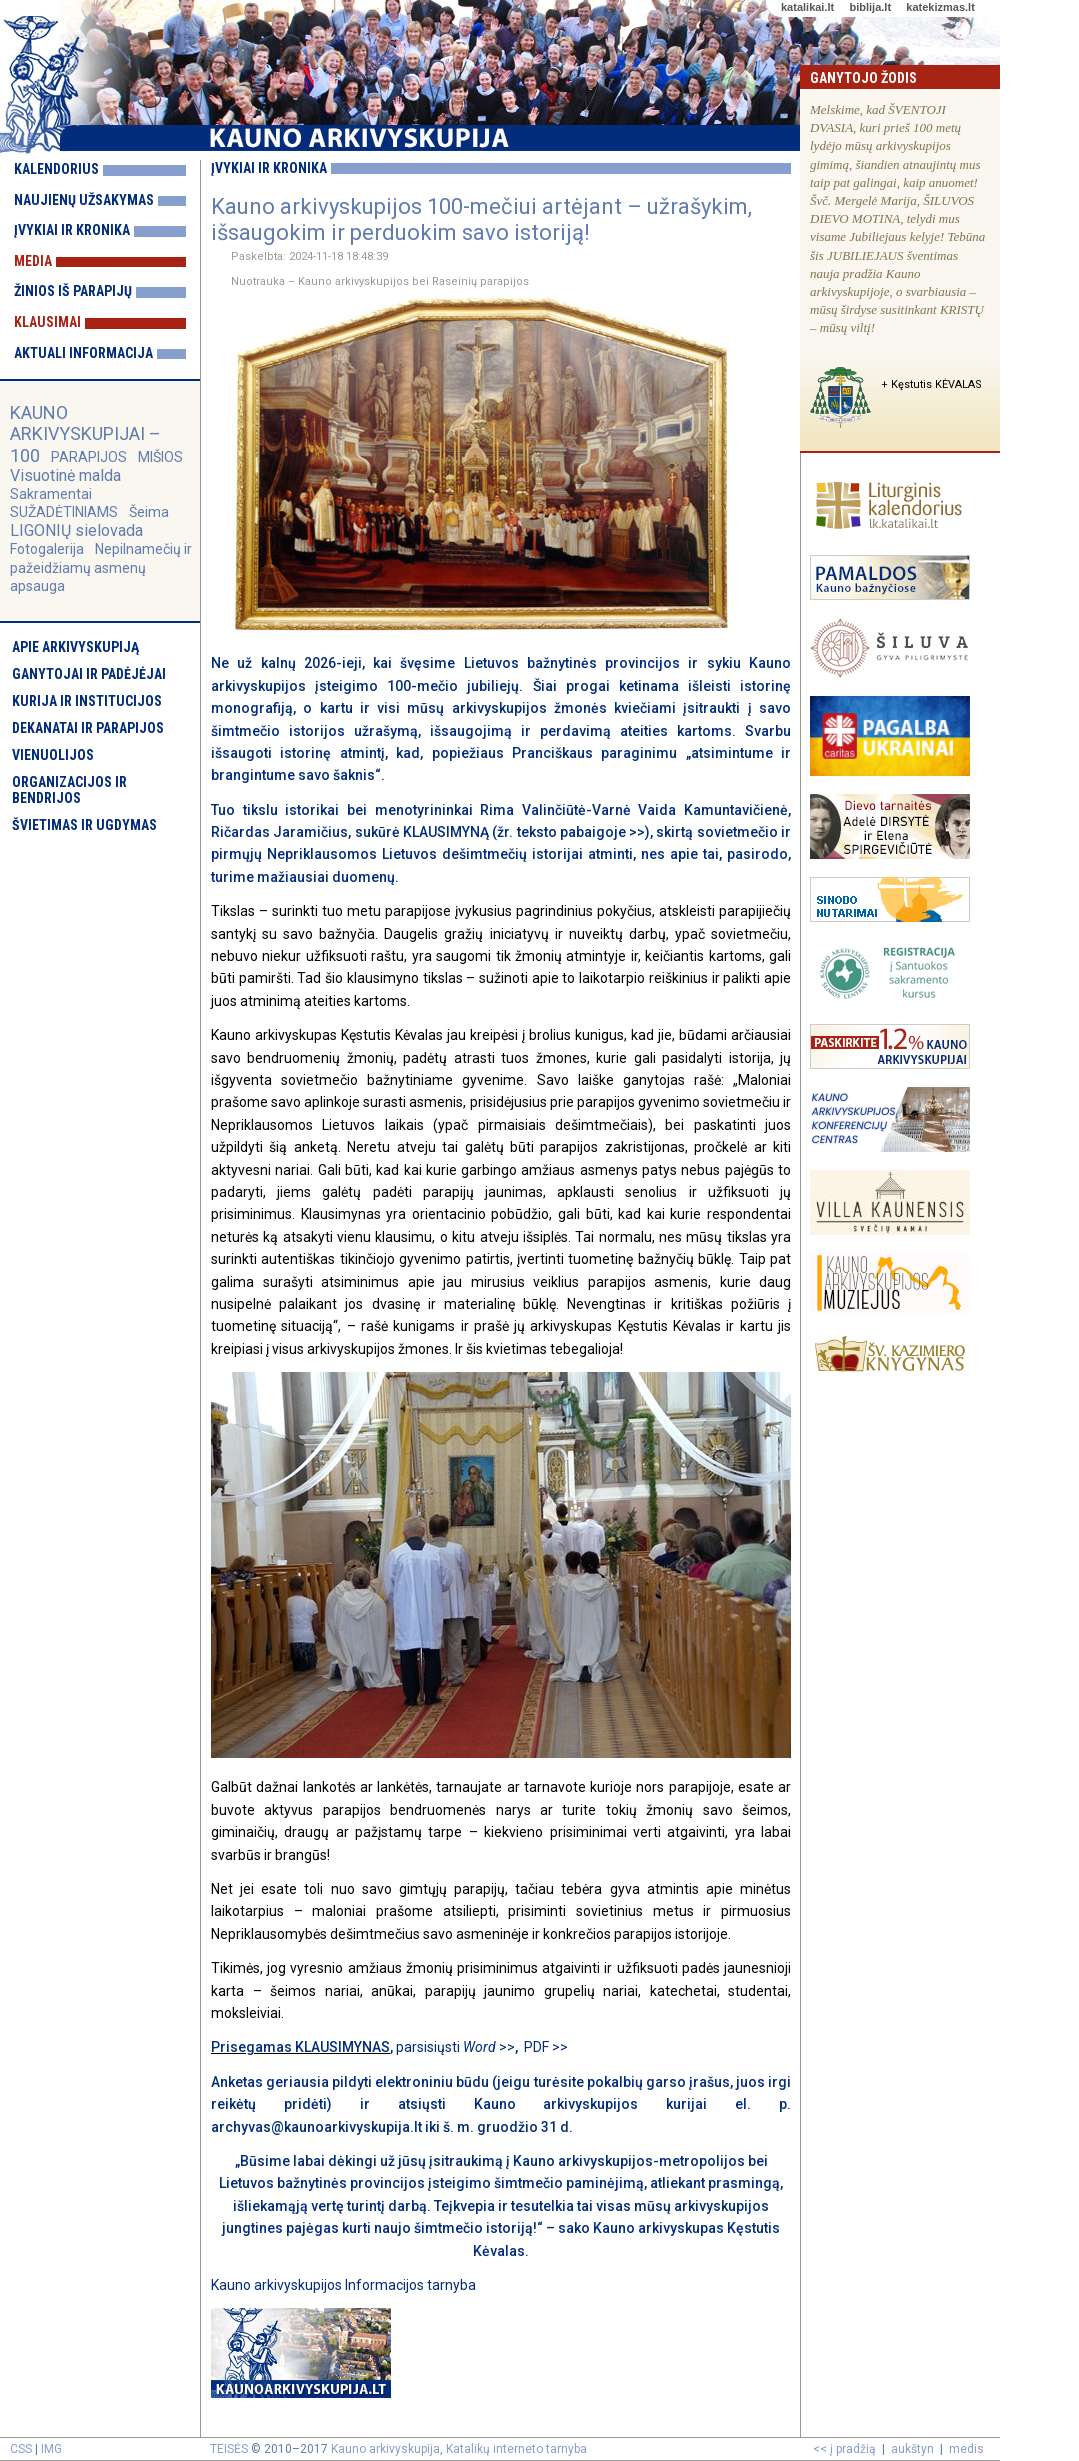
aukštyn (912, 2449)
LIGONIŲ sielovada (76, 530)
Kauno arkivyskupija (385, 2449)
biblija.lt (870, 7)
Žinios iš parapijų (73, 291)
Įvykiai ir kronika (72, 230)
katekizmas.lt (940, 7)
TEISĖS (229, 2449)
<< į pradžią (844, 2449)
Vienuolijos (53, 755)
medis (966, 2449)
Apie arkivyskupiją (75, 647)
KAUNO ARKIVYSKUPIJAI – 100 (85, 433)
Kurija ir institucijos (87, 701)
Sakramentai (51, 494)
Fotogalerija (47, 549)
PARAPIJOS (89, 457)
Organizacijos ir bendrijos (69, 790)
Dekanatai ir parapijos (88, 728)
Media (33, 261)
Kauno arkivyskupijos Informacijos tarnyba (343, 2285)
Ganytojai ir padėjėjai (89, 674)
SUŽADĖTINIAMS (64, 512)
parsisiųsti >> (455, 2047)
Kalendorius (56, 169)
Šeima (149, 512)
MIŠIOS (160, 457)
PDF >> (546, 2047)
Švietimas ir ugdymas (84, 825)
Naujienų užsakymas (84, 200)
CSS (21, 2449)
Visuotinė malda (65, 475)
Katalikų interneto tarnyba (516, 2449)
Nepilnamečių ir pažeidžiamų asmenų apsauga (101, 567)
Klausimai (47, 322)
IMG (51, 2449)
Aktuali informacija (83, 353)
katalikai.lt (807, 7)
